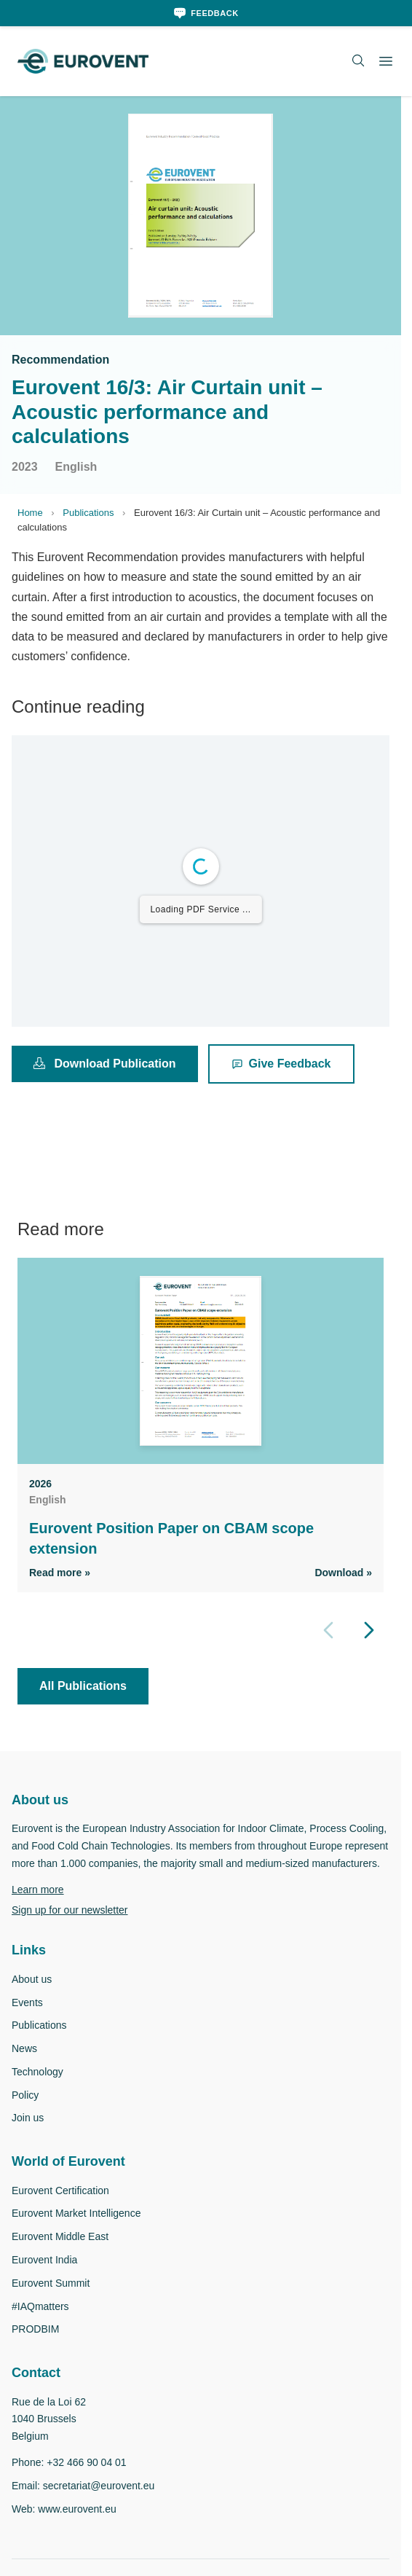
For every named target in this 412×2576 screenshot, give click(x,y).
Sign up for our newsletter (76, 1927)
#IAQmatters (43, 2323)
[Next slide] (369, 1630)
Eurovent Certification (64, 2208)
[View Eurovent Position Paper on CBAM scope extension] (200, 1361)
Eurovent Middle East (64, 2254)
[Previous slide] (328, 1630)
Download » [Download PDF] (342, 1572)
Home (30, 513)
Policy (25, 2112)
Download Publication (106, 1063)
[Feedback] (206, 13)
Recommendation (61, 359)
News (25, 2066)
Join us (28, 2135)
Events (28, 2020)
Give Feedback (283, 1063)
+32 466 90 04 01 (89, 2480)
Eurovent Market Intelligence (83, 2231)
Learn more (40, 1907)
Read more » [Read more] (61, 1572)
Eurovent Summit (54, 2301)
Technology (39, 2090)
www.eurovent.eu (81, 2526)
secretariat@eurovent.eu (104, 2503)
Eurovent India (48, 2278)
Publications (89, 513)
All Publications (83, 1685)
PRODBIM (35, 2347)
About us (33, 1997)
